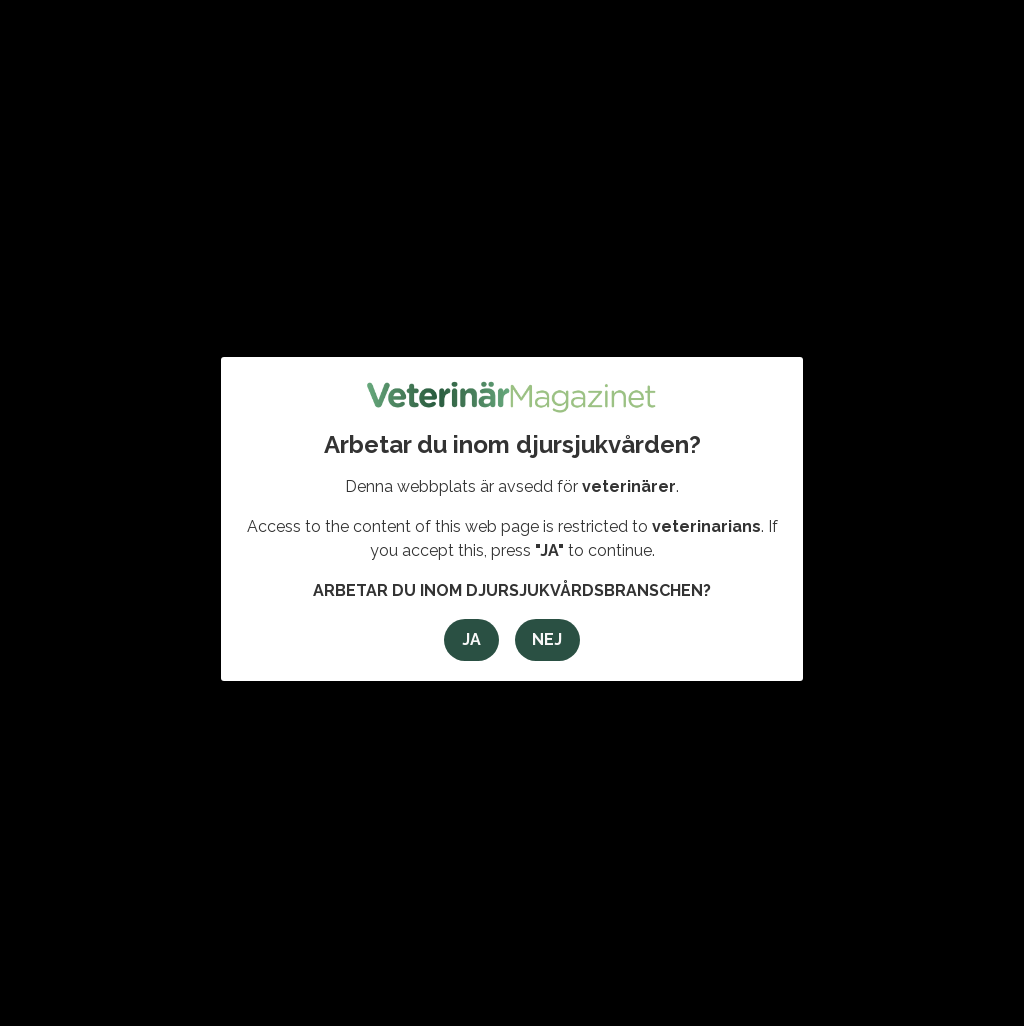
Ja (471, 639)
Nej (547, 639)
